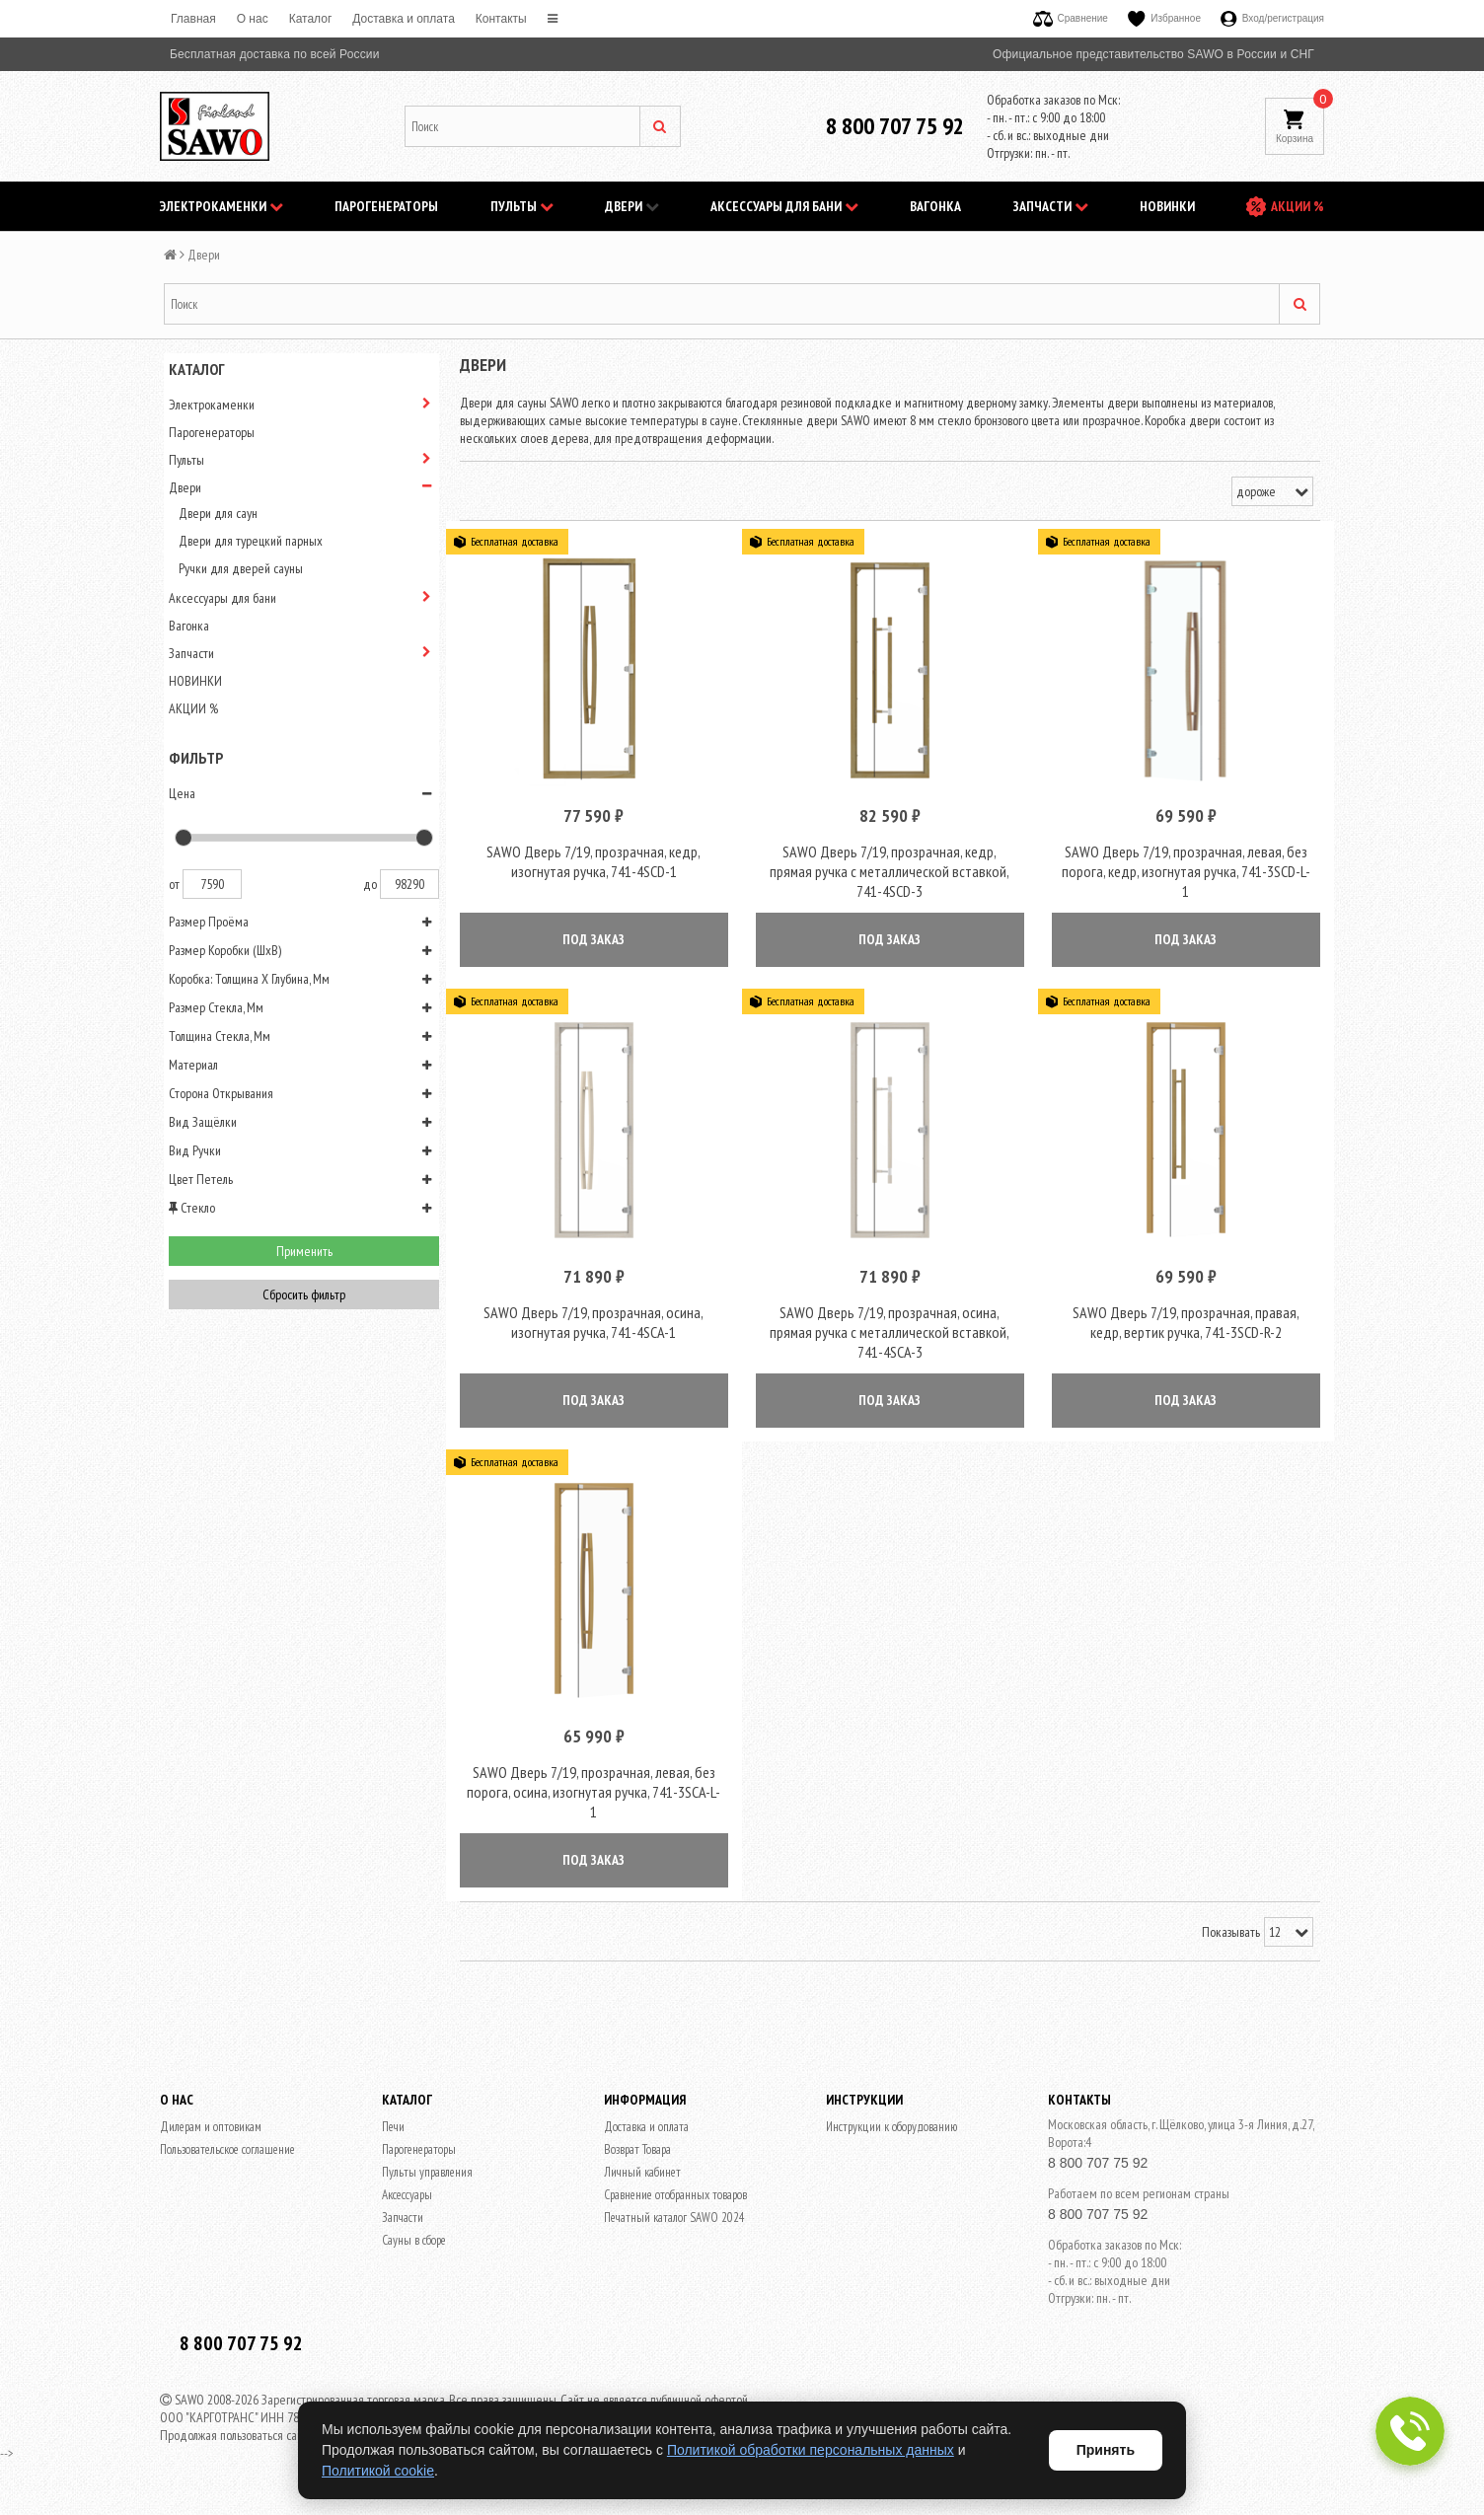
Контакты (501, 19)
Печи (393, 2130)
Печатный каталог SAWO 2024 (674, 2221)
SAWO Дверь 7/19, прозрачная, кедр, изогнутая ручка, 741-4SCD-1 (593, 862)
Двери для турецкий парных (251, 541)
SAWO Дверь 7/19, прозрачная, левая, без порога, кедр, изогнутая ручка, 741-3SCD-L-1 (1186, 872)
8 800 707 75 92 (895, 126)
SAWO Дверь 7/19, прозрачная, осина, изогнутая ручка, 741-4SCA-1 (593, 1324)
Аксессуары (407, 2198)
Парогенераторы (386, 206)
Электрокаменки (221, 206)
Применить (304, 1251)
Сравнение (1070, 18)
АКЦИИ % (1297, 206)
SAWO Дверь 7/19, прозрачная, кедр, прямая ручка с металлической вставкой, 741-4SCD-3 (889, 872)
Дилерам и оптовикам (210, 2130)
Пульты (522, 206)
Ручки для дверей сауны (241, 568)
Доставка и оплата (403, 19)
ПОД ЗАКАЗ (593, 940)
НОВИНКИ (1167, 206)
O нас (252, 19)
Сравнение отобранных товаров (675, 2198)
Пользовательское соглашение (227, 2153)
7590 (212, 884)
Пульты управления (427, 2176)
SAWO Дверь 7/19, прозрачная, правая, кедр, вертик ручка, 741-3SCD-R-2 (1186, 1324)
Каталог (311, 19)
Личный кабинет (642, 2176)
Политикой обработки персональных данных (810, 2450)
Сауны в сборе (414, 2244)
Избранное (1164, 18)
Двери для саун (218, 513)
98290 (409, 884)
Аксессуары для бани (784, 206)
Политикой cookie (378, 2470)
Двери (632, 206)
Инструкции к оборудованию (891, 2130)
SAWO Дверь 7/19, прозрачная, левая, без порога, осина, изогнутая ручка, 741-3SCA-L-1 (593, 1795)
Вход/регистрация (1272, 18)
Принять (1105, 2450)
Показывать (1231, 1936)
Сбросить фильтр (303, 1294)
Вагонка (935, 206)
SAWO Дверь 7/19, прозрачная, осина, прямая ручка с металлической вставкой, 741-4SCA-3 (889, 1334)
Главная (193, 19)
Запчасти (1050, 206)
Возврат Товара (637, 2153)
